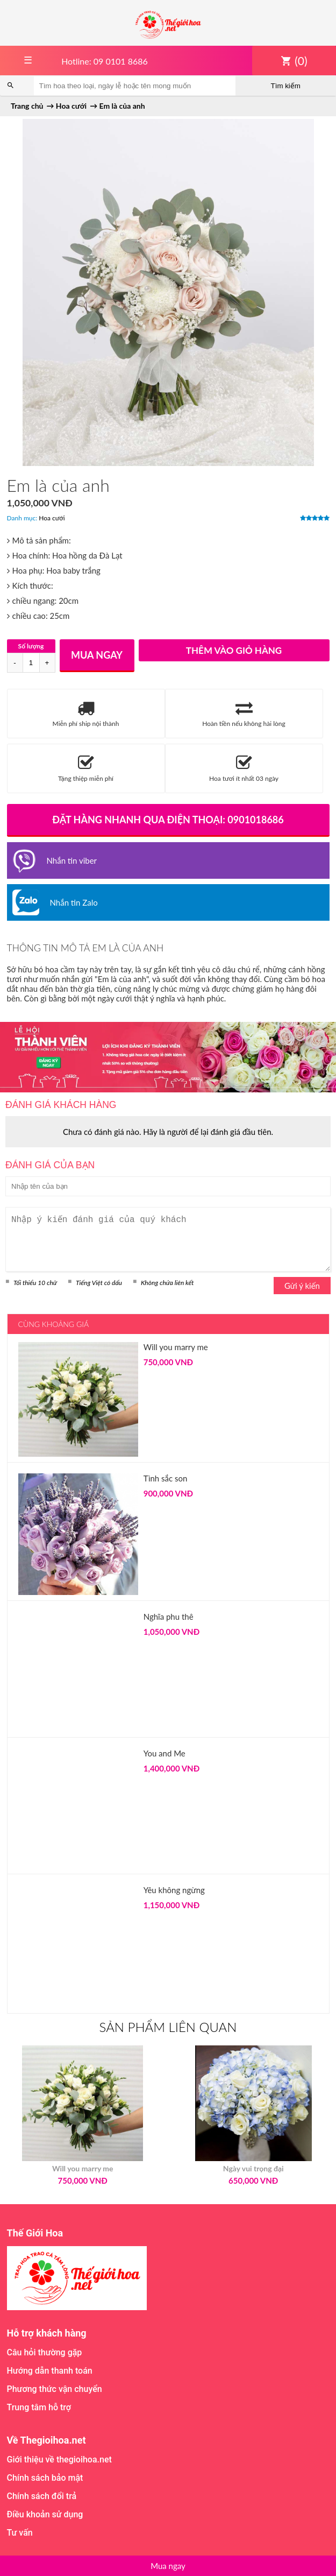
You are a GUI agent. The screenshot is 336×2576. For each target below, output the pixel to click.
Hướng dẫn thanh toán (49, 2371)
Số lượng (31, 646)
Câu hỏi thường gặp (44, 2352)
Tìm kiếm (286, 86)
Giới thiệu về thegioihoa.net (59, 2459)
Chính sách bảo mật (45, 2478)
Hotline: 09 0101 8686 (104, 61)
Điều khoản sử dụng (45, 2514)
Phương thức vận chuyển (54, 2389)
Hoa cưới (52, 518)
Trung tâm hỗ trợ (39, 2407)
